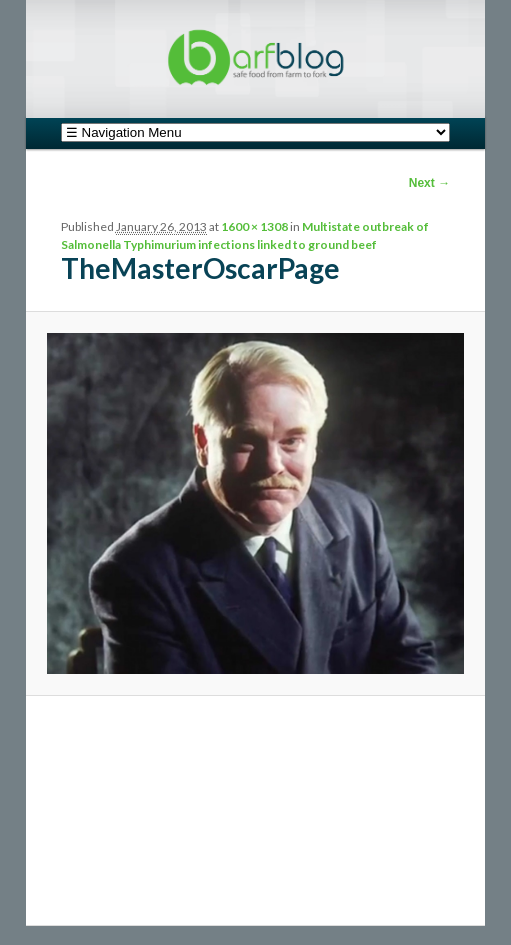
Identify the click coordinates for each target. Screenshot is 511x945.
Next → (429, 183)
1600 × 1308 (254, 226)
